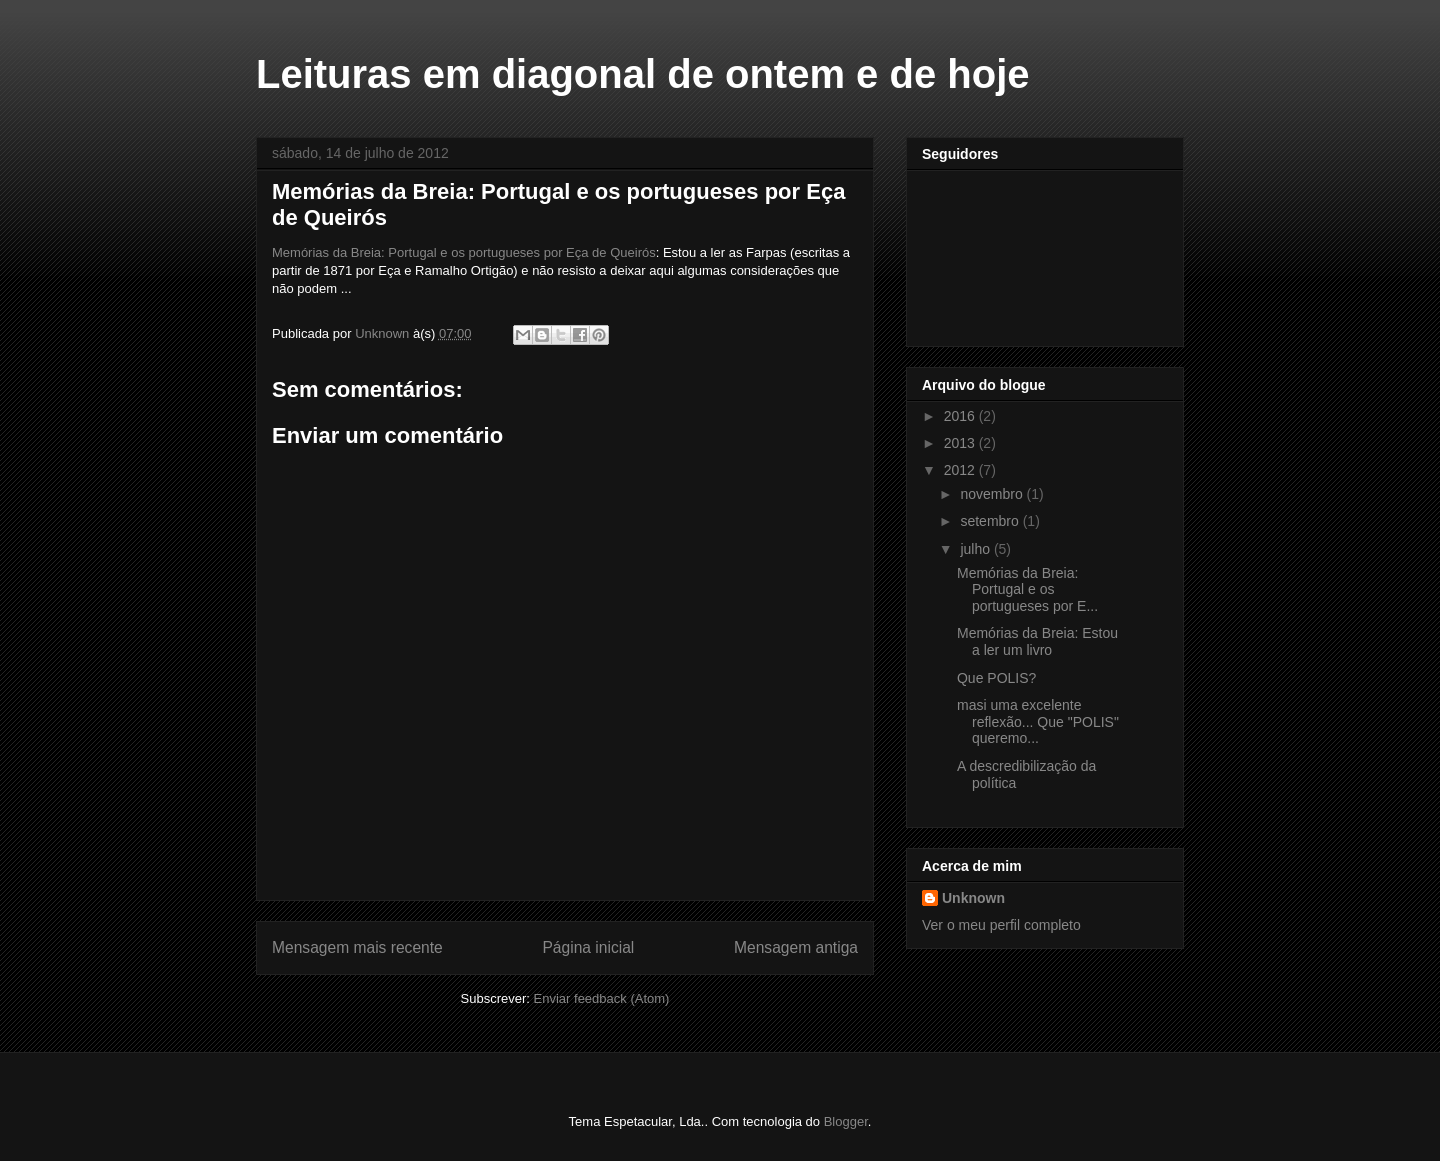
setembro (991, 521)
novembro (993, 494)
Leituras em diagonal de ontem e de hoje (643, 74)
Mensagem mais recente (357, 947)
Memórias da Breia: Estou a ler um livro (1037, 641)
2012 (961, 470)
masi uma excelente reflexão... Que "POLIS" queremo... (1038, 722)
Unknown (973, 898)
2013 (961, 443)
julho (976, 549)
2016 (961, 416)
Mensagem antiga (796, 947)
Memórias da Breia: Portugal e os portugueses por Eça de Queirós (464, 252)
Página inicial (588, 947)
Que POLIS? (996, 678)
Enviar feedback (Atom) (602, 998)
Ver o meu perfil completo (1001, 925)
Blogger (846, 1121)
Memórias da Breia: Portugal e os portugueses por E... (1027, 590)
